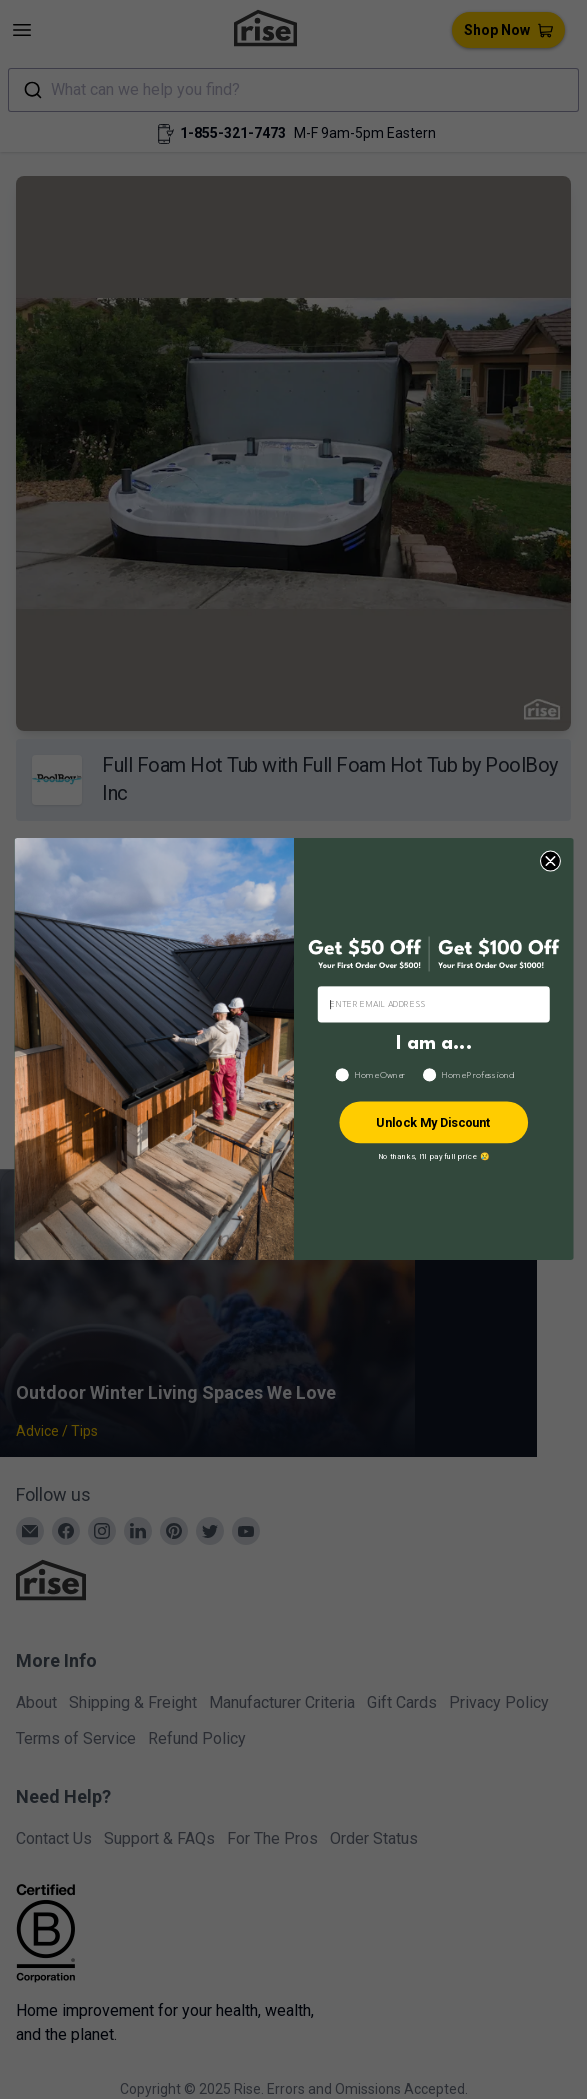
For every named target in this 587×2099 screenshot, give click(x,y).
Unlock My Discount (433, 1122)
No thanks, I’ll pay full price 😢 (433, 1156)
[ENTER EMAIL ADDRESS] (433, 1004)
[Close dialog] (549, 861)
